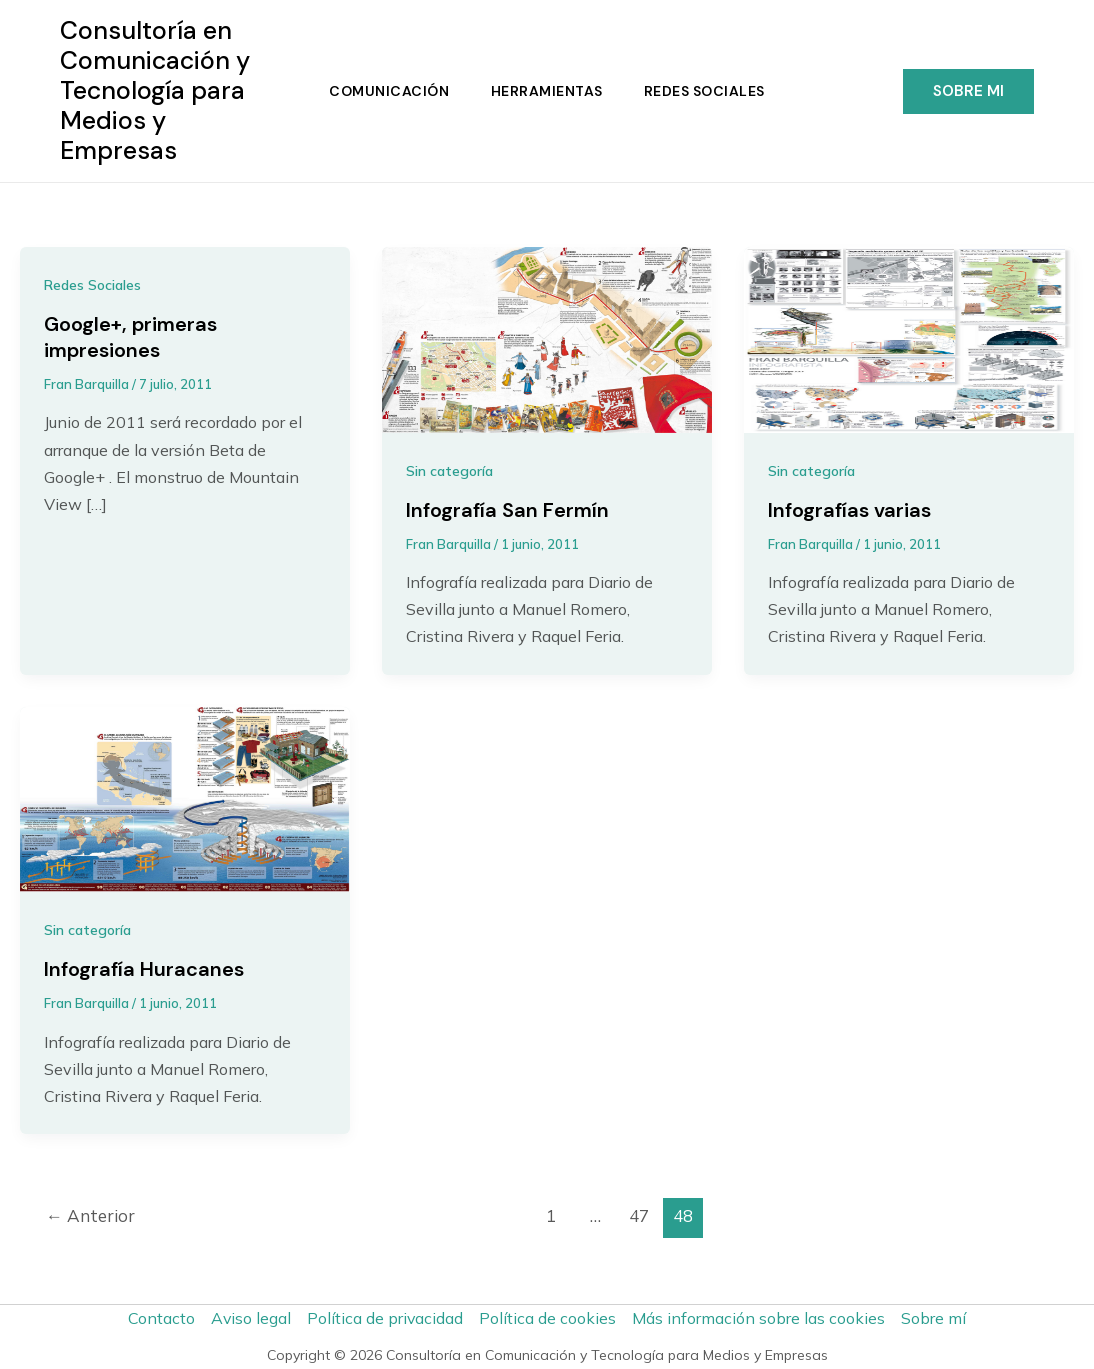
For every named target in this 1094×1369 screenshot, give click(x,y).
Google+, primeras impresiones (131, 338)
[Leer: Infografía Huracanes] (185, 798)
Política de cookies (548, 1318)
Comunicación (387, 91)
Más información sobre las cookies (759, 1318)
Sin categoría (449, 471)
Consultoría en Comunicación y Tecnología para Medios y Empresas (155, 90)
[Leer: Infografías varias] (909, 338)
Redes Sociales (707, 91)
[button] (968, 91)
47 (639, 1217)
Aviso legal (250, 1318)
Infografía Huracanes (144, 971)
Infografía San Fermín (507, 511)
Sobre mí (934, 1318)
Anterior (90, 1217)
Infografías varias (849, 511)
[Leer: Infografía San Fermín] (547, 338)
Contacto (160, 1318)
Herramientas (547, 91)
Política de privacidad (385, 1318)
